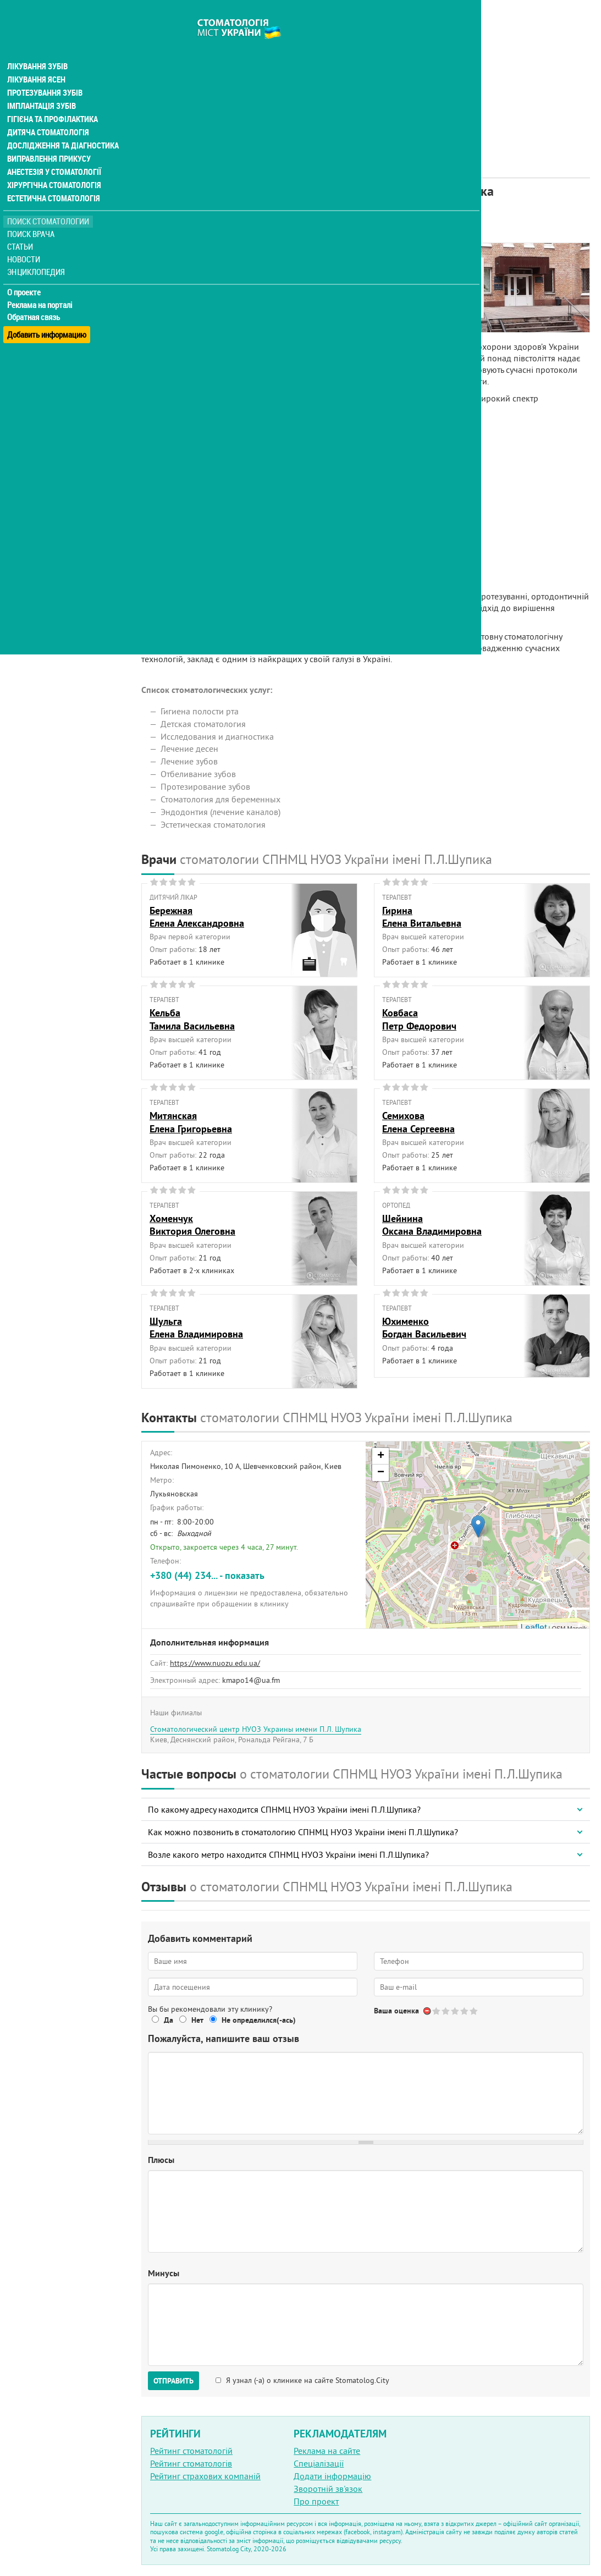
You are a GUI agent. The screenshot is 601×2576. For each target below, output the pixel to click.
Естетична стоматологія (52, 178)
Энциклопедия (37, 251)
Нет (197, 2020)
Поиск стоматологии (49, 201)
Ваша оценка (396, 2011)
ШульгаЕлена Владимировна (196, 1327)
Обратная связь (35, 297)
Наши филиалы (179, 305)
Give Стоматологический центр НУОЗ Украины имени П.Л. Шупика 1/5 (437, 2011)
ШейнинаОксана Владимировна (432, 1224)
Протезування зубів (45, 72)
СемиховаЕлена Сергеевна (418, 1122)
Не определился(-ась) (259, 2020)
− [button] (380, 1473)
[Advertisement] (365, 77)
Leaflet (533, 1627)
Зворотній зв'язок (328, 2488)
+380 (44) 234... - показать (207, 1575)
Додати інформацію (332, 2475)
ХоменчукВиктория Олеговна (192, 1224)
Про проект (316, 2501)
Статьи (22, 227)
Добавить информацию (48, 310)
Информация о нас (186, 267)
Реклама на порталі (41, 285)
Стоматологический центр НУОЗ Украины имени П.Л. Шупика (255, 1729)
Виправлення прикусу (48, 138)
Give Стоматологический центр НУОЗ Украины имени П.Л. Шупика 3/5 (455, 2011)
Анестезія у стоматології (53, 151)
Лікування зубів (38, 46)
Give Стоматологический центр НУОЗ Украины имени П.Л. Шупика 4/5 (465, 2011)
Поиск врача (33, 214)
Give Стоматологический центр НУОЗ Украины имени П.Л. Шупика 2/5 (446, 2011)
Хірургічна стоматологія (53, 165)
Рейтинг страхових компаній (205, 2475)
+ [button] (380, 1456)
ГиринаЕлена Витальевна (421, 916)
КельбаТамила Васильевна (192, 1019)
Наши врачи (173, 280)
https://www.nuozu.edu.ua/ (215, 1663)
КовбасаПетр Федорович (419, 1019)
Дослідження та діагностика (61, 125)
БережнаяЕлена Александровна (197, 916)
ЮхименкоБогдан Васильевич (424, 1327)
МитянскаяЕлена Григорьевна (191, 1122)
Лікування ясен (36, 59)
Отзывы (164, 318)
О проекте (25, 272)
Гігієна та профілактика (52, 99)
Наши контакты (179, 293)
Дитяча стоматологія (47, 112)
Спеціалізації (319, 2463)
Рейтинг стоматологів (191, 2463)
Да (168, 2020)
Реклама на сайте (327, 2450)
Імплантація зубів (41, 85)
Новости (25, 239)
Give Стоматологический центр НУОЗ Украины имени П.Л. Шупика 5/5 (474, 2011)
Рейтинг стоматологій (191, 2450)
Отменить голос (427, 2011)
